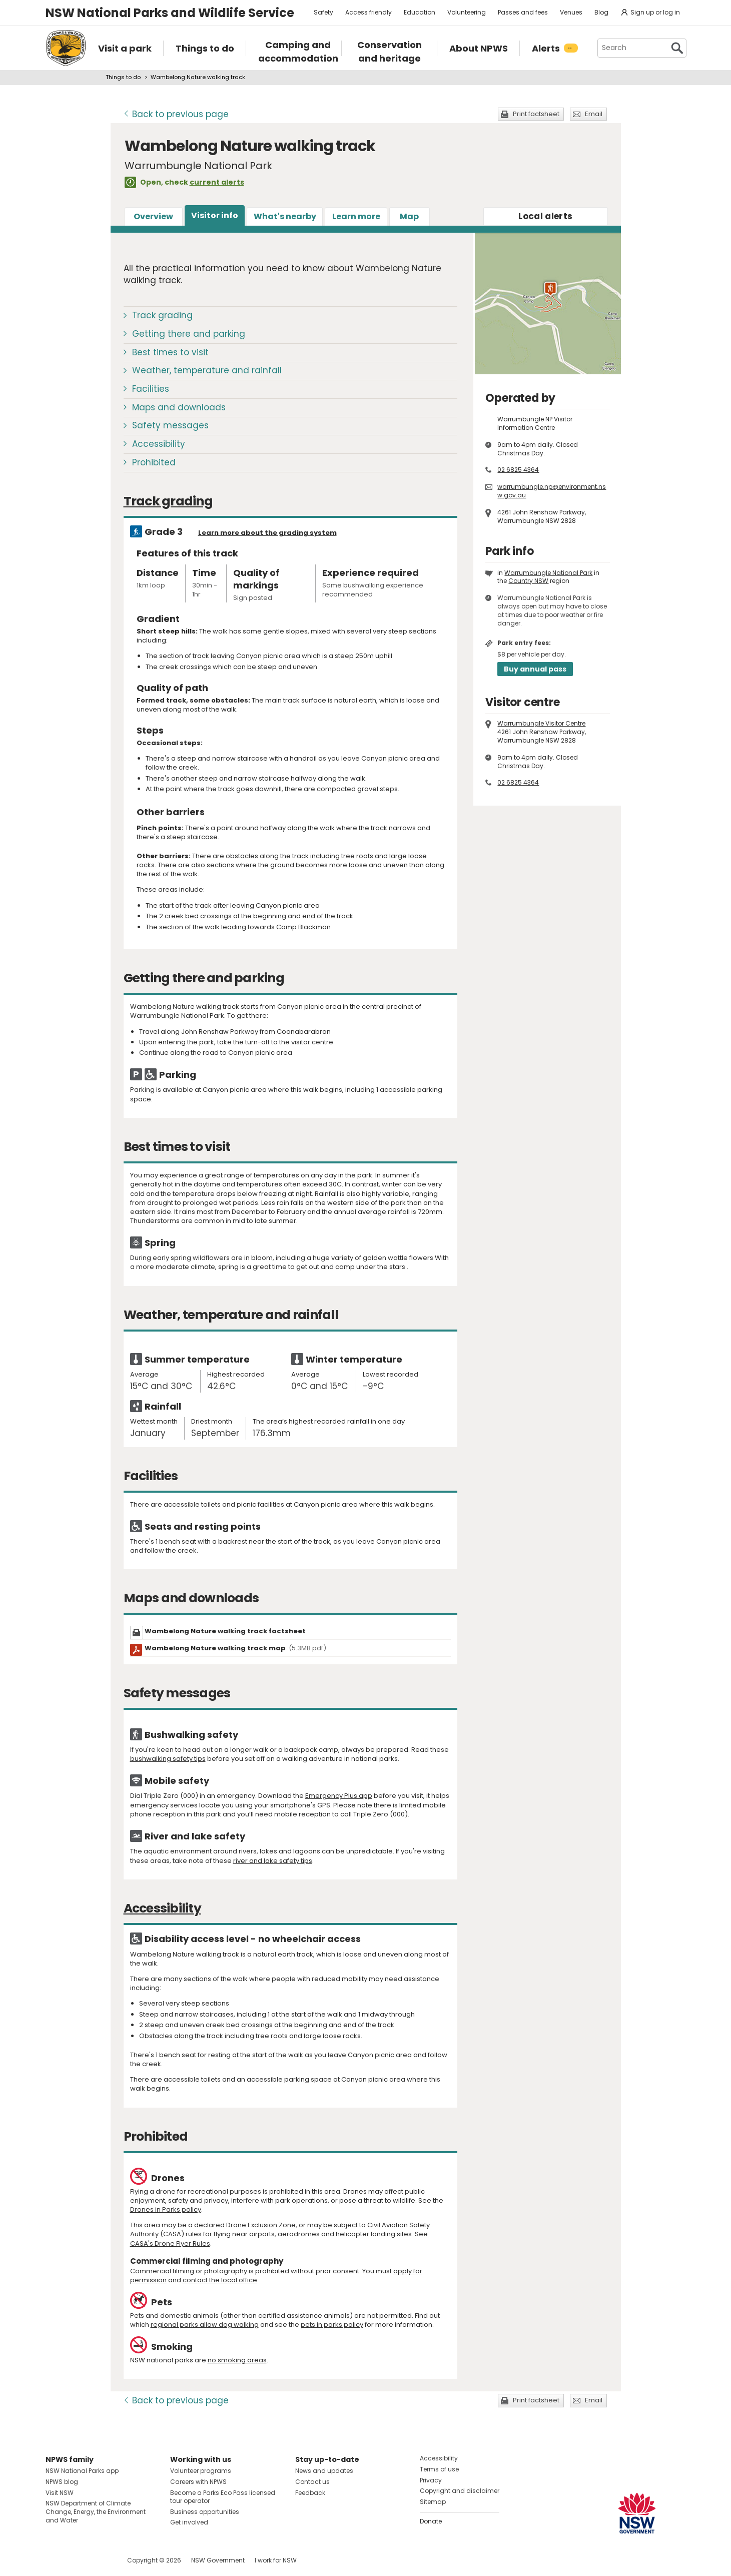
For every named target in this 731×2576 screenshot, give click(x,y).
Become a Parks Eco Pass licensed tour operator (222, 2496)
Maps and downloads (179, 407)
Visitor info (214, 215)
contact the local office (220, 2280)
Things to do (123, 77)
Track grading (162, 315)
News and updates (324, 2470)
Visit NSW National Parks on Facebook (55, 2560)
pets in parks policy (332, 2324)
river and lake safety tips (272, 1860)
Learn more (356, 216)
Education (419, 12)
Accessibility (158, 444)
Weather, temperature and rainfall (207, 370)
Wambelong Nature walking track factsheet (225, 1631)
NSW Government (218, 2560)
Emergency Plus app (338, 1795)
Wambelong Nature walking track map (236, 1648)
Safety (323, 12)
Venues (571, 12)
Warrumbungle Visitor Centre (541, 723)
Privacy (431, 2480)
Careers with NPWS (198, 2481)
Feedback (310, 2492)
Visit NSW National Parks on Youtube (98, 2560)
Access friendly (368, 12)
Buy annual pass (535, 669)
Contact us (312, 2481)
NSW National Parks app (82, 2470)
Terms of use (439, 2469)
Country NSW (528, 580)
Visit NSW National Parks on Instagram (76, 2560)
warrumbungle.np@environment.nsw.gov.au (551, 490)
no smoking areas (237, 2360)
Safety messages (170, 425)
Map (409, 216)
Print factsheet (536, 114)
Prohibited (154, 462)
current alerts (217, 182)
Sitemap (433, 2501)
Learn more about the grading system (267, 532)
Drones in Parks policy (165, 2209)
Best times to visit (170, 352)
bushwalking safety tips (168, 1758)
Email (593, 114)
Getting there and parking (188, 334)
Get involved (189, 2522)
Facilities (150, 389)
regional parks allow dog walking (205, 2324)
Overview (153, 216)
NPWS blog (62, 2481)
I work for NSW (276, 2560)
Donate (431, 2521)
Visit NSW (60, 2492)
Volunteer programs (200, 2470)
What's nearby (285, 216)
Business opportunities (204, 2511)
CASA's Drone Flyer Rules (170, 2243)
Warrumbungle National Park (548, 572)
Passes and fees (523, 12)
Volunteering (466, 12)
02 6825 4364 (518, 469)
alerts (545, 216)
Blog (601, 12)
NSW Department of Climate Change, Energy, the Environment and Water (96, 2511)
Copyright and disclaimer (459, 2490)
